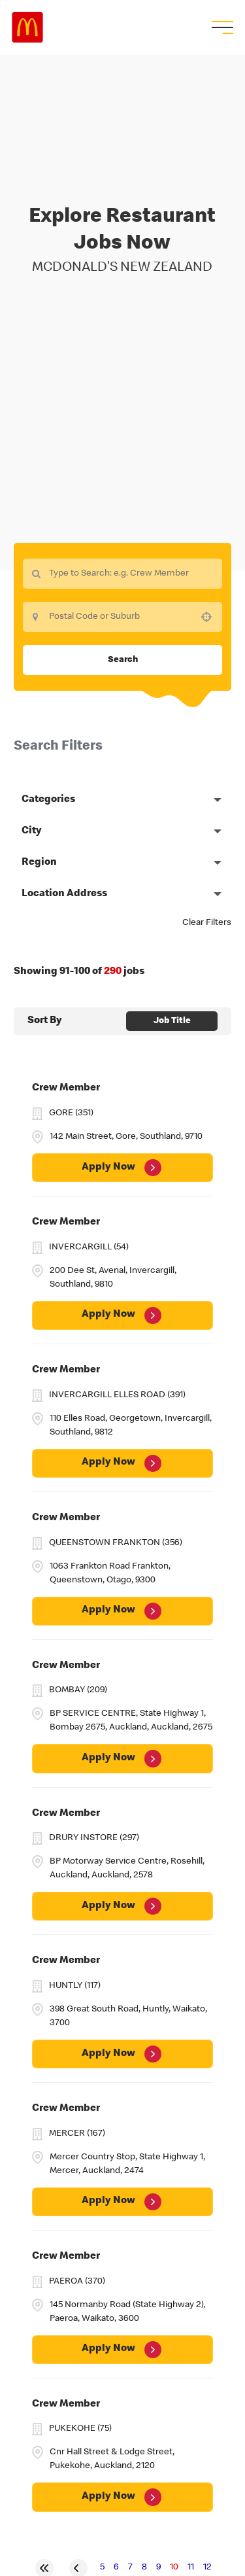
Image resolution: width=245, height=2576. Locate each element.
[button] (206, 617)
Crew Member (66, 1088)
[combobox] (122, 617)
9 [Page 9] (158, 2567)
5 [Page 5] (102, 2567)
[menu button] (221, 27)
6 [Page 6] (116, 2567)
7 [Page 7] (130, 2567)
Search (123, 660)
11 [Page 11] (191, 2567)
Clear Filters (206, 923)
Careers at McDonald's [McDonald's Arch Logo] (27, 27)
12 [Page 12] (207, 2567)
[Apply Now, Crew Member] (122, 1167)
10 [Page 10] (174, 2567)
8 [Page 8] (144, 2567)
